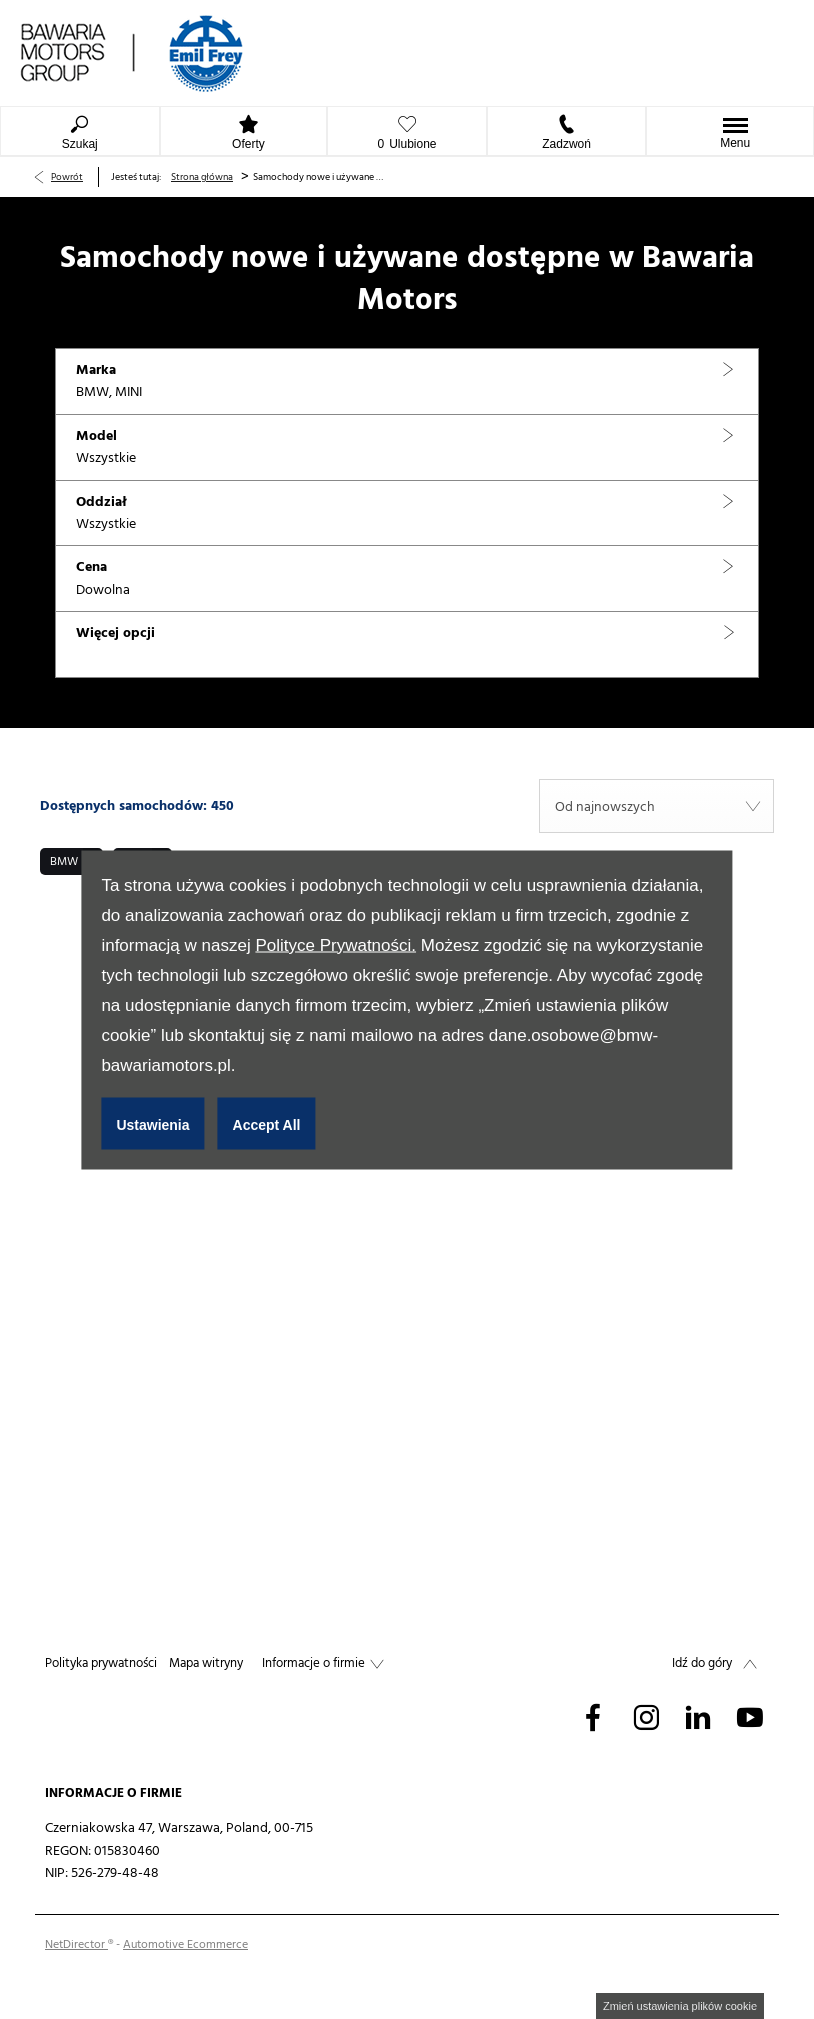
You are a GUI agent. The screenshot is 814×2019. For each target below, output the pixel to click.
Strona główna (202, 177)
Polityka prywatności (101, 1663)
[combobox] (656, 806)
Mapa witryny (206, 1663)
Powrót (67, 177)
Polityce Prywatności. (335, 944)
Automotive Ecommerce (185, 1944)
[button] (407, 382)
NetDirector (76, 1944)
